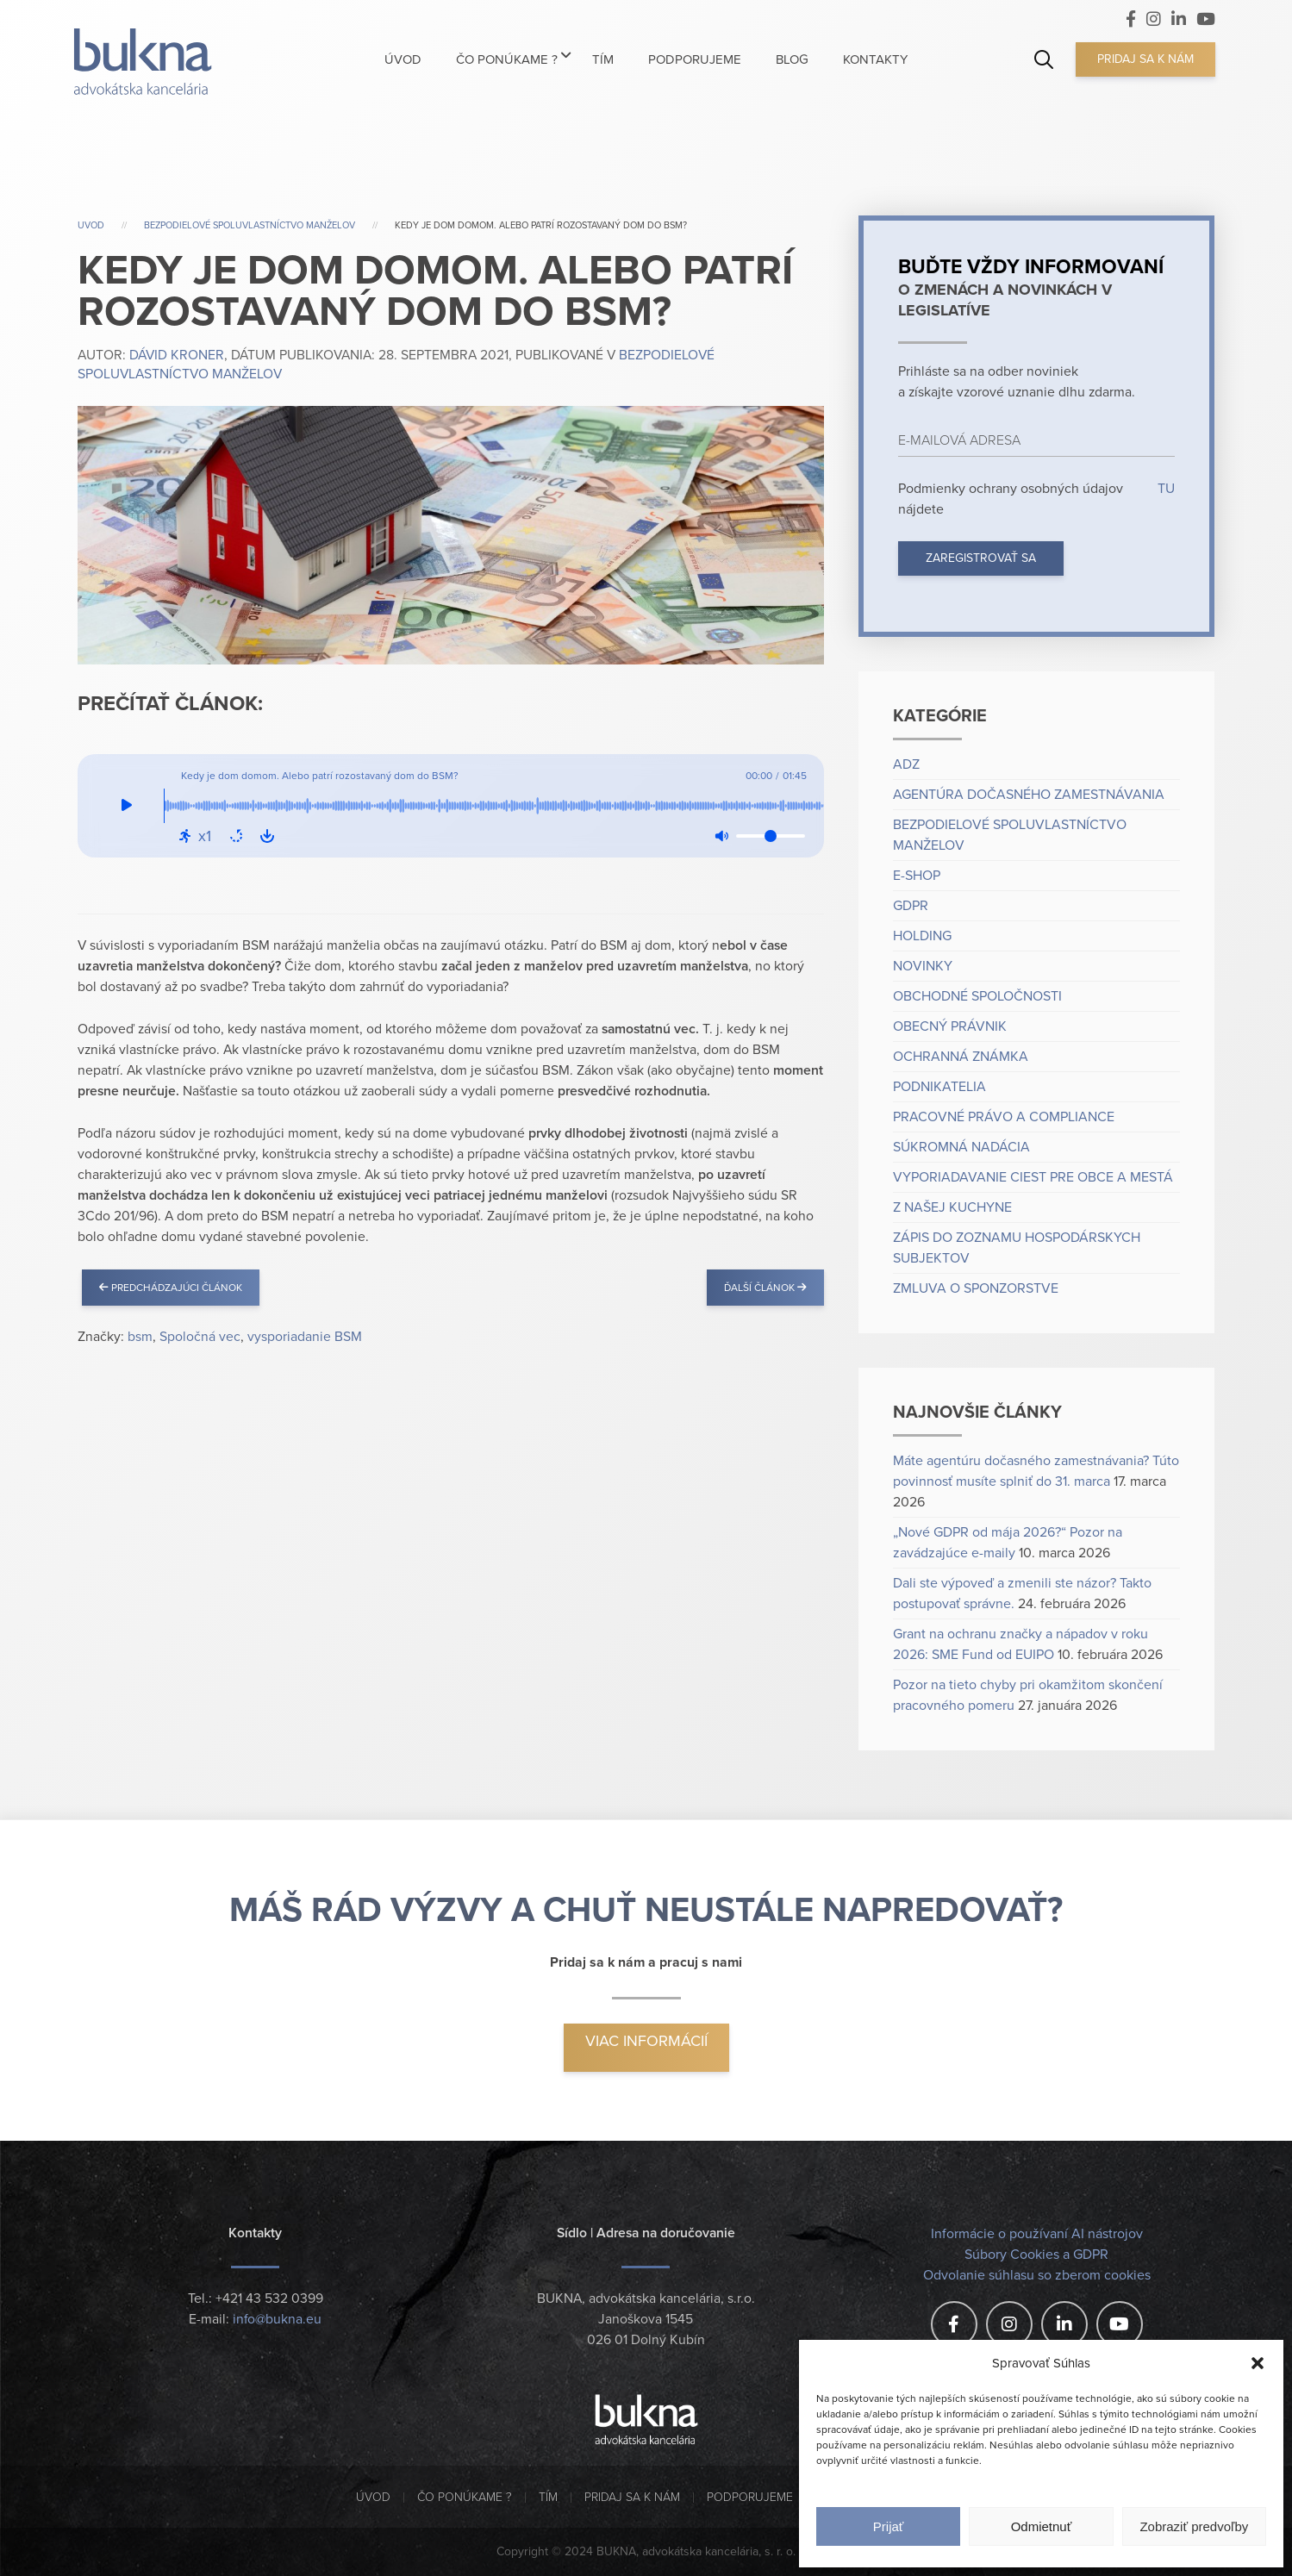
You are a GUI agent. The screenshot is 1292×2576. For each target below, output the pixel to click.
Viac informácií (646, 2040)
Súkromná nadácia (961, 1147)
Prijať (888, 2526)
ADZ (906, 764)
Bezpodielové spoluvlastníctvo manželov (249, 225)
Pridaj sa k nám (1145, 59)
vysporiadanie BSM (304, 1337)
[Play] (127, 806)
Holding (922, 936)
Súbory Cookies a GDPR (1036, 2254)
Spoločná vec (199, 1337)
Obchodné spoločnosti (977, 996)
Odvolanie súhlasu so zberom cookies (1037, 2275)
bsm (140, 1337)
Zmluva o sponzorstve (975, 1288)
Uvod (91, 225)
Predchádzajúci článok (170, 1288)
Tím (548, 2497)
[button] (1257, 2363)
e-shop (916, 875)
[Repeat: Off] (236, 836)
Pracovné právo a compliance (1003, 1117)
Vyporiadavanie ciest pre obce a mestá (1033, 1177)
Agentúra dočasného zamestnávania (1028, 794)
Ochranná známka (960, 1056)
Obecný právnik (950, 1026)
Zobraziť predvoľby (1193, 2526)
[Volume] (770, 836)
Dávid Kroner (176, 355)
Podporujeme (750, 2497)
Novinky (922, 966)
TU (1164, 488)
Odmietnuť (1041, 2526)
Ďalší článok (765, 1288)
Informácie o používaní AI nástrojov (1037, 2233)
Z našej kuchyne (952, 1207)
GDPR (910, 905)
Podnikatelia (939, 1086)
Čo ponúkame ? (464, 2497)
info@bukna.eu (277, 2319)
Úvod (373, 2497)
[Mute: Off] (721, 836)
